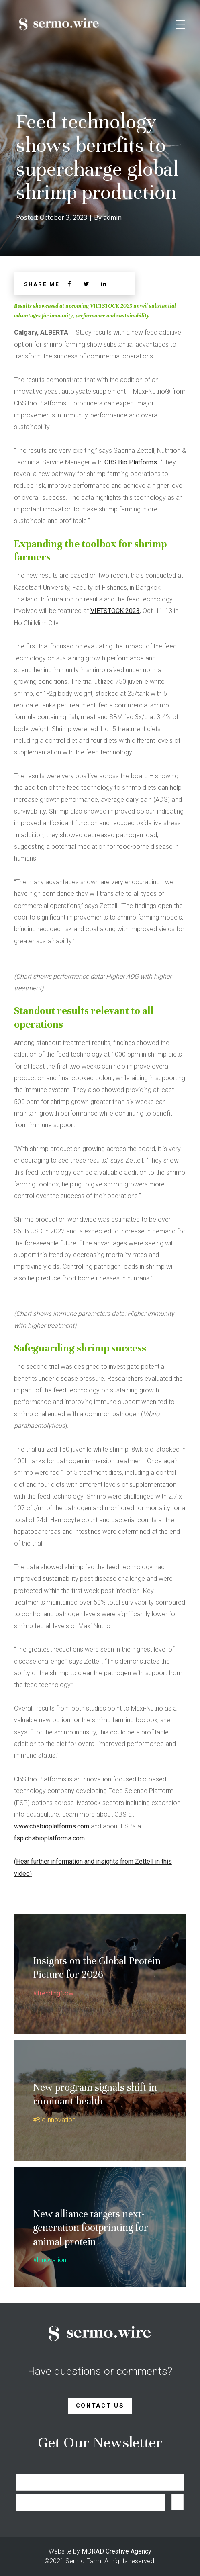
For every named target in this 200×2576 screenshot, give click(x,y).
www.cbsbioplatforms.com (51, 1826)
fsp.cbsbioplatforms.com (49, 1838)
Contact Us (100, 2405)
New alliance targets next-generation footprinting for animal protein (90, 2228)
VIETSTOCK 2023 (115, 611)
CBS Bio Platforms (130, 462)
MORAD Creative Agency (116, 2551)
